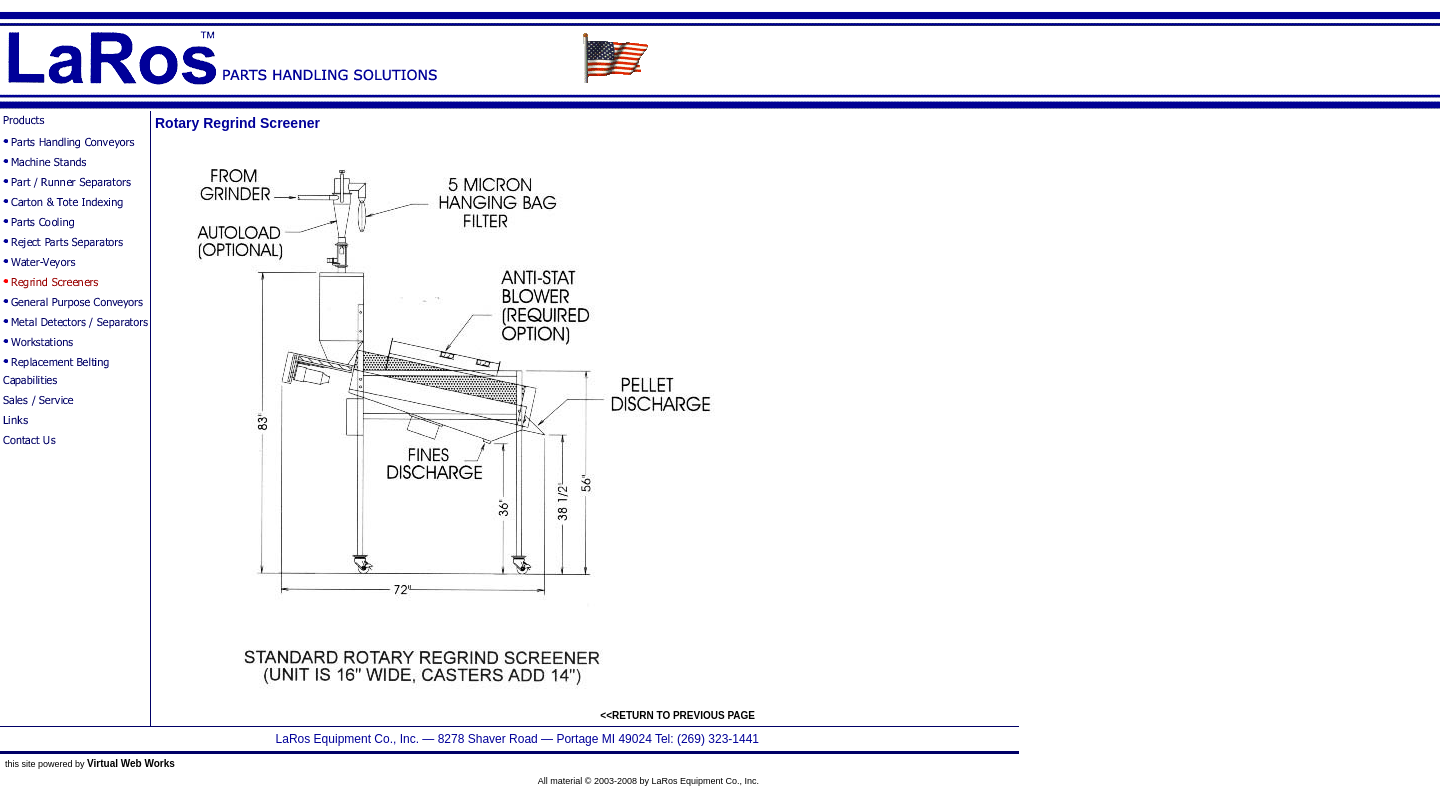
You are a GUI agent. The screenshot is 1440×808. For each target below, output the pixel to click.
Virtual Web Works (131, 763)
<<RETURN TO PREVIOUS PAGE (677, 715)
